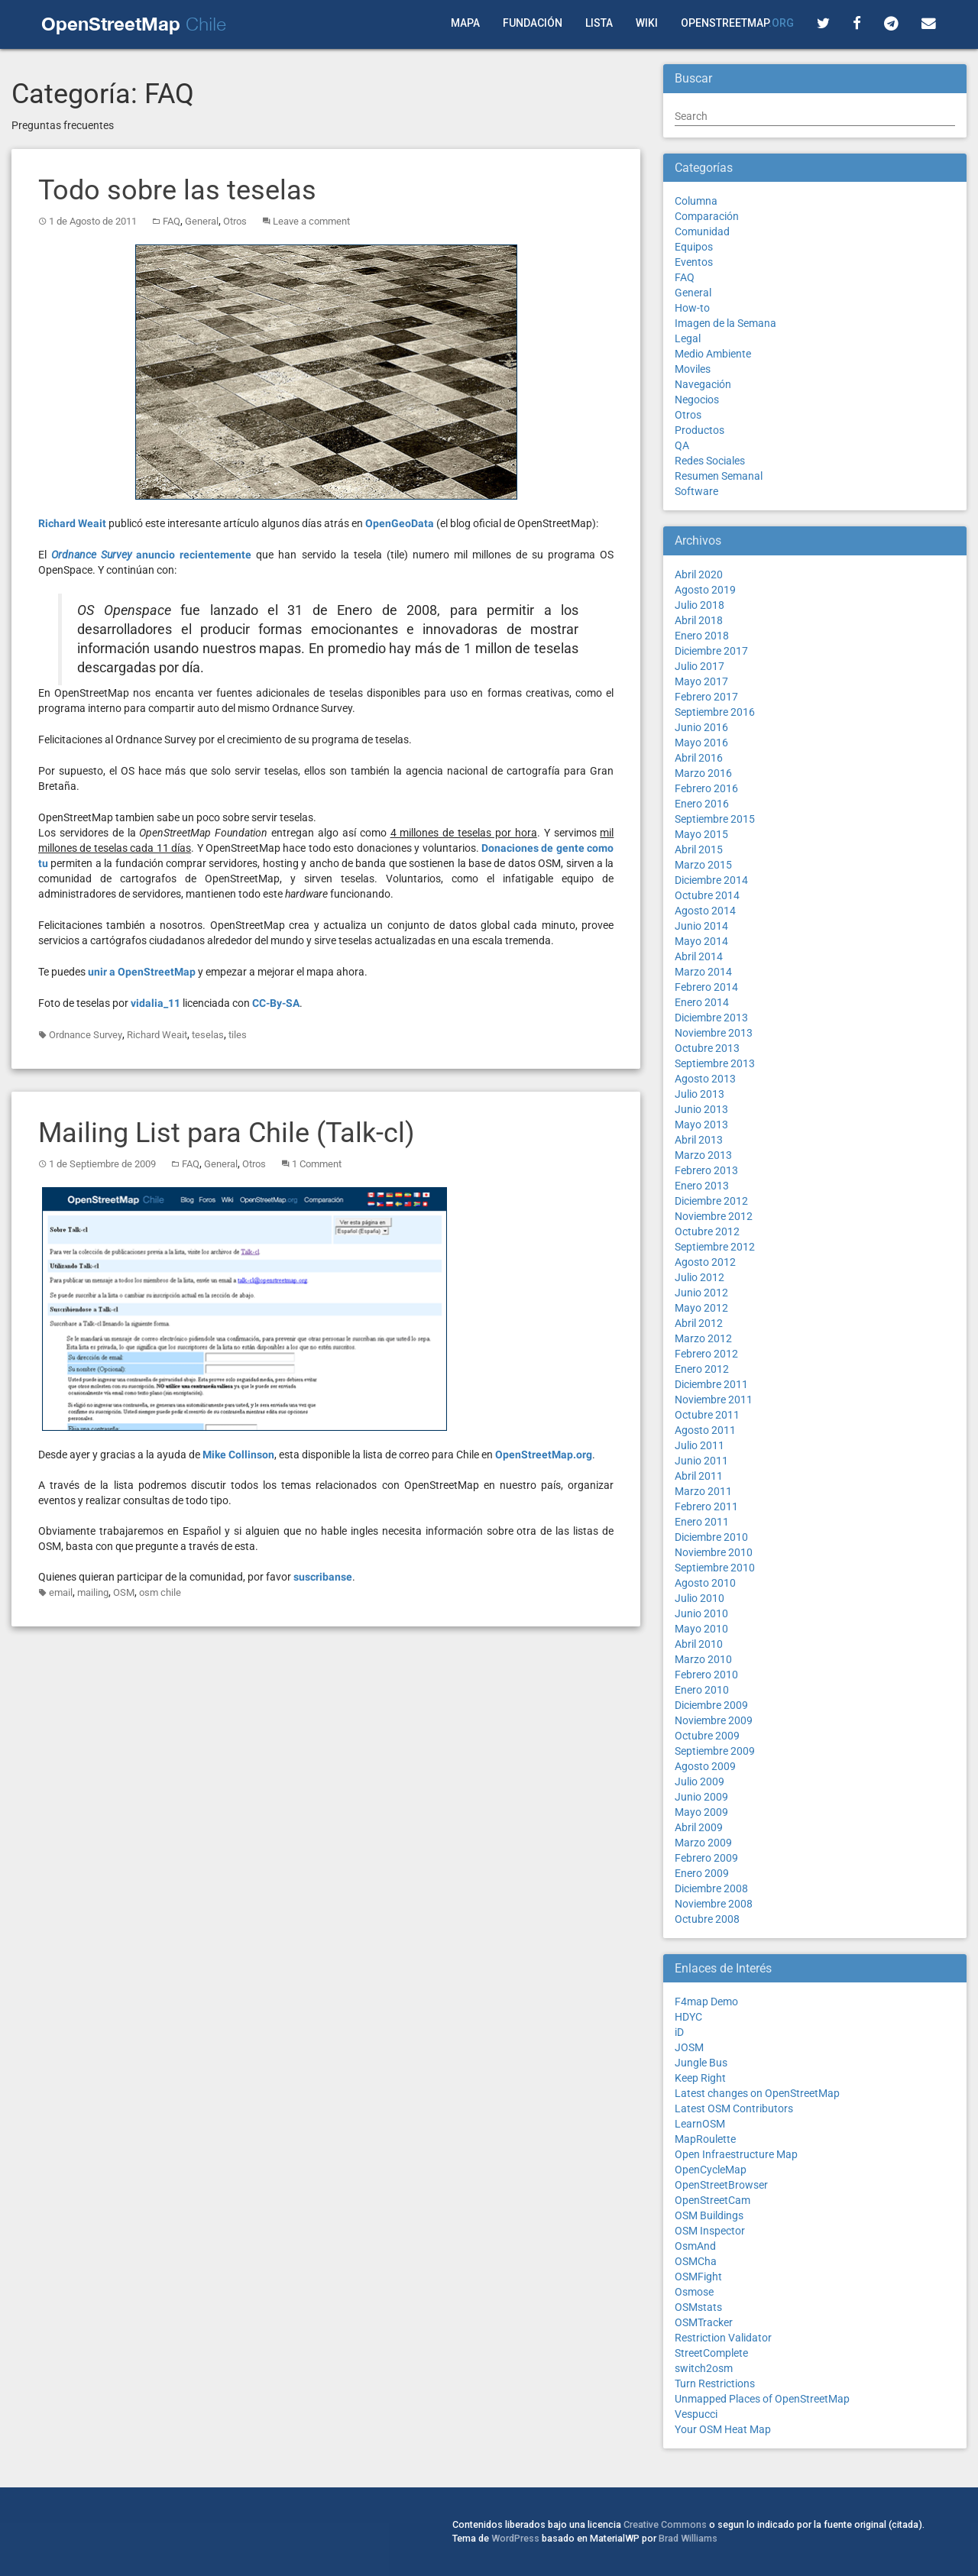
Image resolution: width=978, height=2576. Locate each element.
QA (682, 445)
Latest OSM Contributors (734, 2108)
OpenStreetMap (737, 23)
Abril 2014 (699, 956)
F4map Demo (706, 2001)
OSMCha (696, 2261)
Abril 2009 (699, 1827)
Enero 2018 (702, 635)
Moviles (693, 369)
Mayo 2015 (701, 834)
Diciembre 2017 (711, 651)
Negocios (697, 399)
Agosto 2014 (705, 911)
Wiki (647, 23)
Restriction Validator (723, 2338)
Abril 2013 (699, 1140)
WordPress (515, 2538)
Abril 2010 (699, 1644)
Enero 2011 (702, 1522)
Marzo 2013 (703, 1155)
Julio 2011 (699, 1445)
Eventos (694, 262)
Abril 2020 (699, 574)
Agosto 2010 (705, 1583)
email (61, 1592)
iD (679, 2032)
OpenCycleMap (710, 2169)
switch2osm (704, 2368)
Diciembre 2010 (711, 1537)
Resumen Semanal (719, 476)
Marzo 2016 (703, 773)
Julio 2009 (699, 1781)
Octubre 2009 (707, 1736)
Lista (599, 23)
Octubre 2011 (707, 1415)
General (202, 221)
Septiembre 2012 (715, 1247)
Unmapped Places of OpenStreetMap (762, 2399)
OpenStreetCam (712, 2200)
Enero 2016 (702, 804)
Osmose (694, 2292)
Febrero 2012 (706, 1354)
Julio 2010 (699, 1598)
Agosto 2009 (705, 1766)
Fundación (532, 23)
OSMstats (698, 2307)
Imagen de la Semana (725, 323)
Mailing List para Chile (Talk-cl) (226, 1133)
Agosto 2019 (705, 590)
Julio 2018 (699, 605)
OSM (123, 1592)
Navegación (703, 384)
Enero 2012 (702, 1369)
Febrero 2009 (706, 1858)
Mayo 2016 (701, 742)
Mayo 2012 (701, 1308)
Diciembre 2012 (711, 1201)
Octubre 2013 (707, 1048)
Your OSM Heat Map (723, 2429)
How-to (692, 308)
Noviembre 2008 (714, 1904)
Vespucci (696, 2414)
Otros (235, 221)
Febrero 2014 (706, 987)
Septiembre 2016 (715, 712)
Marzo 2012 (703, 1338)
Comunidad (702, 231)
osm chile (160, 1592)
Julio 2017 (699, 666)
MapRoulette (705, 2139)
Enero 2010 (702, 1690)
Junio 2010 (701, 1613)
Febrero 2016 (706, 788)
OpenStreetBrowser (721, 2185)
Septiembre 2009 (715, 1751)
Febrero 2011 (706, 1506)
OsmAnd (695, 2246)
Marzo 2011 (703, 1491)
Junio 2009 (701, 1797)
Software (696, 491)
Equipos (694, 247)
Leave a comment (311, 221)
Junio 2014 (701, 926)
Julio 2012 (699, 1277)
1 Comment (317, 1164)
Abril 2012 (699, 1323)
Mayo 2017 (701, 681)
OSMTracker (704, 2322)
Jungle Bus (701, 2063)
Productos (699, 430)
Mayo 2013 (701, 1124)
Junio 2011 (701, 1461)
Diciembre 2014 (711, 880)
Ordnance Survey (85, 1034)
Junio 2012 (701, 1292)
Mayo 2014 (701, 941)
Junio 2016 (701, 727)
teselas (208, 1034)
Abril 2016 (699, 758)
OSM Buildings (709, 2215)
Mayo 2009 (701, 1812)
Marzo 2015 (703, 865)
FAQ (171, 221)
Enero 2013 (702, 1186)
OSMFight (698, 2276)
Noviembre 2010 (714, 1552)
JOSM (689, 2047)
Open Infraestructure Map (736, 2154)
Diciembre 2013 (711, 1017)
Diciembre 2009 (711, 1705)
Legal (688, 338)
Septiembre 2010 (715, 1567)
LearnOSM (700, 2124)
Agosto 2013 (705, 1079)
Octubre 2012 (707, 1231)
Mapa (465, 23)
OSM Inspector (710, 2231)
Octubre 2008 (707, 1919)
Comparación (707, 216)
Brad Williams (688, 2538)
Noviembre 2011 (714, 1399)
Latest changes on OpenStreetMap (757, 2093)
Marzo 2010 (703, 1659)
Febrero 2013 (706, 1170)
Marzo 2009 (703, 1843)
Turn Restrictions (715, 2383)
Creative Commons (665, 2524)
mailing (92, 1592)
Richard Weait (157, 1034)
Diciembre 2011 (711, 1384)
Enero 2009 (702, 1873)
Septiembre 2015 (715, 819)
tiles (237, 1034)
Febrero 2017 (706, 697)
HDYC (688, 2017)
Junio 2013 (701, 1109)
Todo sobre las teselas (177, 190)
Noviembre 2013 (714, 1033)
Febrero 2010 (706, 1674)
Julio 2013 (699, 1094)
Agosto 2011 (705, 1430)
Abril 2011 (699, 1476)
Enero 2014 (702, 1002)
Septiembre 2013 (715, 1063)
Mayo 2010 (701, 1629)
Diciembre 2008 (711, 1888)
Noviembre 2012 (714, 1216)
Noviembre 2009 (714, 1720)
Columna (696, 201)
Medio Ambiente (713, 354)
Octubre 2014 (707, 895)
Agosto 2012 (705, 1262)
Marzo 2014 (703, 972)
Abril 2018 (699, 620)
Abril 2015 (699, 849)
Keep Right (700, 2078)
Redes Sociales (710, 461)
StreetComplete (711, 2353)
